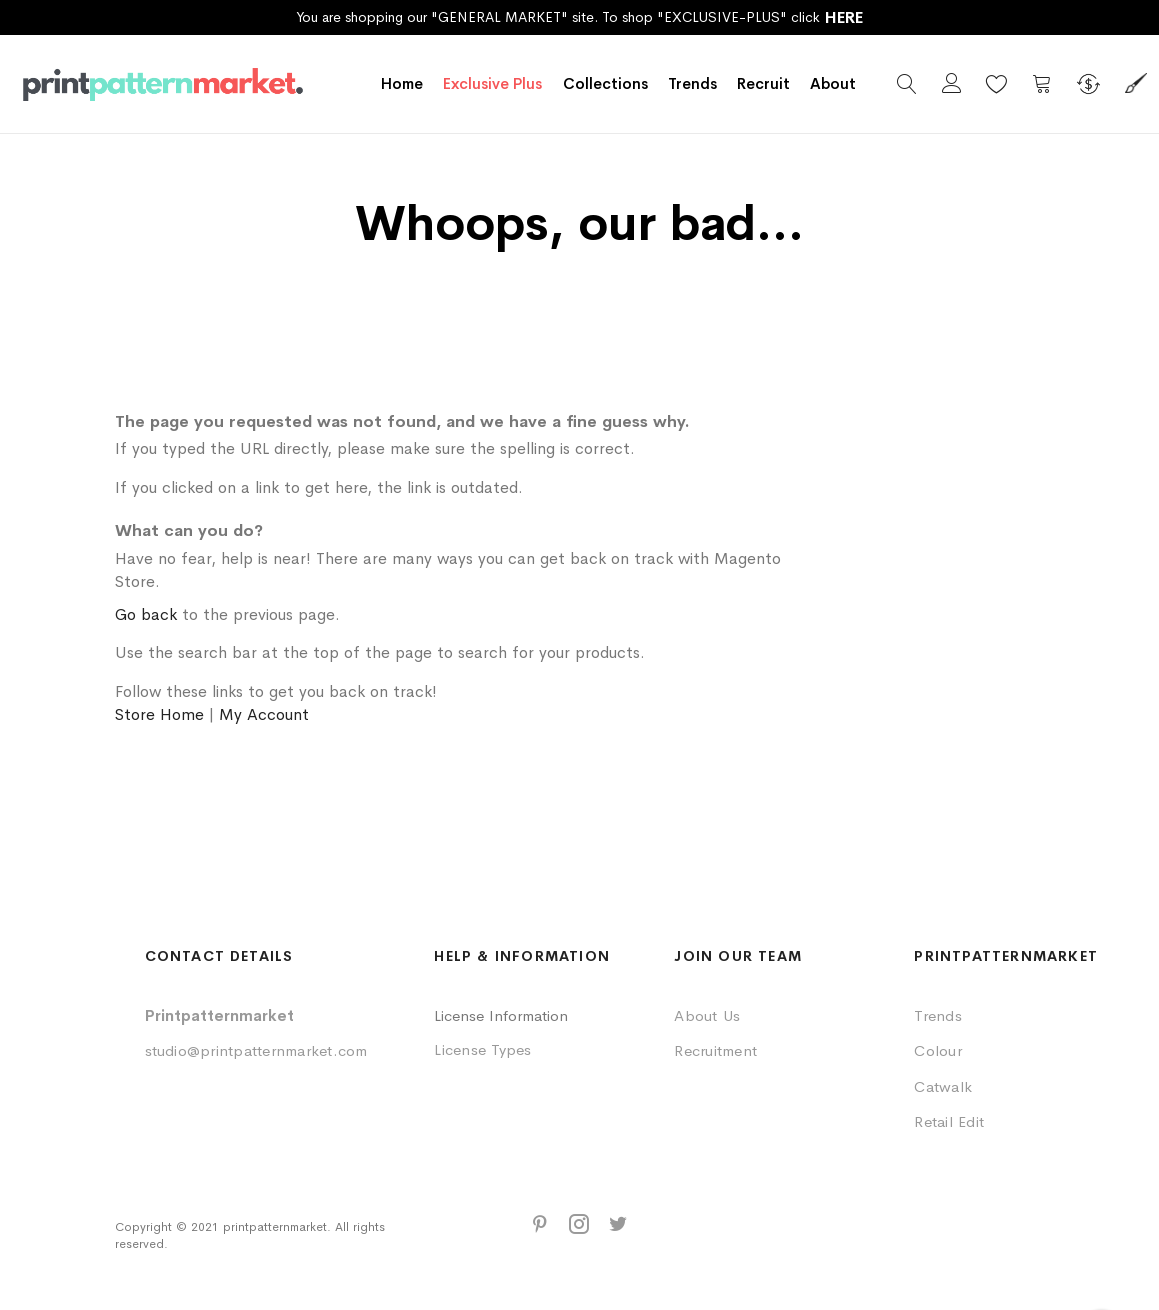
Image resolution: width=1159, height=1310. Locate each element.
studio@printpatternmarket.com (256, 1050)
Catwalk (943, 1086)
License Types (482, 1049)
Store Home (159, 714)
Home (402, 83)
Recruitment (715, 1050)
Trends (937, 1015)
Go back (146, 614)
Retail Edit (949, 1121)
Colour (937, 1050)
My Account (264, 714)
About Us (707, 1015)
